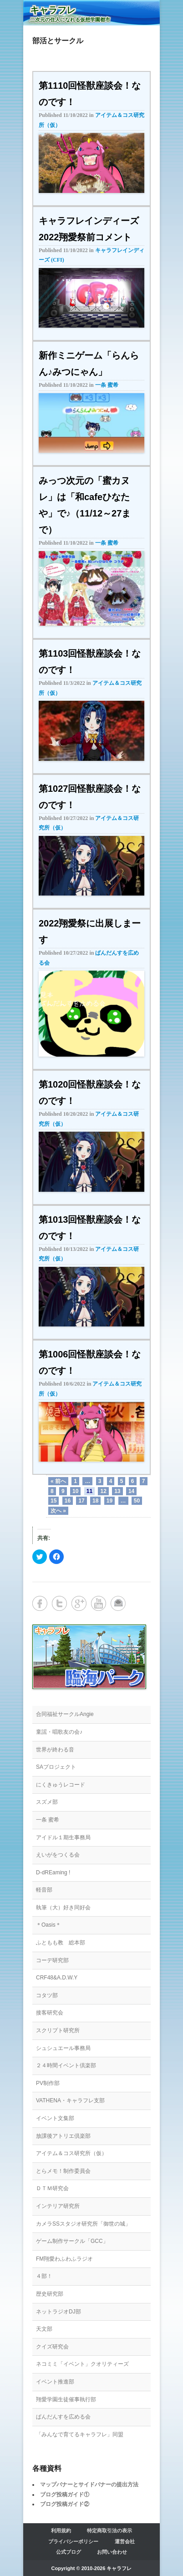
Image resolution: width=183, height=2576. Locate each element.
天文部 (44, 2329)
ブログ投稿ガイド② (64, 2504)
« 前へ (58, 1481)
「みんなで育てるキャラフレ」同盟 (79, 2434)
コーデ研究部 (52, 1960)
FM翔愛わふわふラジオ (64, 2259)
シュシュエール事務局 (63, 2048)
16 (68, 1501)
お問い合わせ (112, 2552)
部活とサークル (57, 41)
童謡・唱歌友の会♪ (59, 1732)
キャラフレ (53, 10)
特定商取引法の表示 (109, 2530)
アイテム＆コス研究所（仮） (71, 2153)
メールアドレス (118, 1603)
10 (75, 1491)
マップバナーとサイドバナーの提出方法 (89, 2484)
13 (117, 1491)
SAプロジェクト (56, 1767)
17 (81, 1501)
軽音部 (44, 1890)
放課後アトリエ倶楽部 (63, 2136)
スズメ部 (47, 1802)
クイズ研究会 (52, 2346)
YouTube (98, 1603)
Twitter (59, 1603)
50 (137, 1501)
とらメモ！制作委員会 (63, 2171)
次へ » (58, 1511)
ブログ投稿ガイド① (64, 2494)
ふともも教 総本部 (60, 1942)
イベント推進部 (55, 2382)
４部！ (44, 2276)
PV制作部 (48, 2083)
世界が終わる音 (55, 1749)
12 (103, 1491)
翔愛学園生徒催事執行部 (66, 2399)
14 (131, 1491)
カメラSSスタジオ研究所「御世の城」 (83, 2224)
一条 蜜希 (106, 385)
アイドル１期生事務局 (63, 1837)
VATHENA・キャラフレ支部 (70, 2100)
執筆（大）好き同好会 (63, 1907)
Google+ (78, 1603)
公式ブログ (68, 2552)
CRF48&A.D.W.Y (56, 1977)
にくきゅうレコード (60, 1784)
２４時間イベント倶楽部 (66, 2065)
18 (95, 1501)
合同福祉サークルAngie (65, 1714)
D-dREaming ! (53, 1872)
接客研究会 (49, 2012)
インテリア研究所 (58, 2206)
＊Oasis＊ (48, 1925)
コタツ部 (47, 1995)
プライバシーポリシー (73, 2541)
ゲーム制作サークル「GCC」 (72, 2241)
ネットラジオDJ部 (58, 2311)
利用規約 (61, 2530)
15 (53, 1501)
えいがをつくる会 (58, 1855)
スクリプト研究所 (58, 2030)
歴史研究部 (49, 2294)
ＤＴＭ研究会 (52, 2188)
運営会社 (125, 2541)
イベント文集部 (55, 2118)
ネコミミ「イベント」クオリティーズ (82, 2364)
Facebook (39, 1603)
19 (109, 1501)
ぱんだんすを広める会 (63, 2417)
